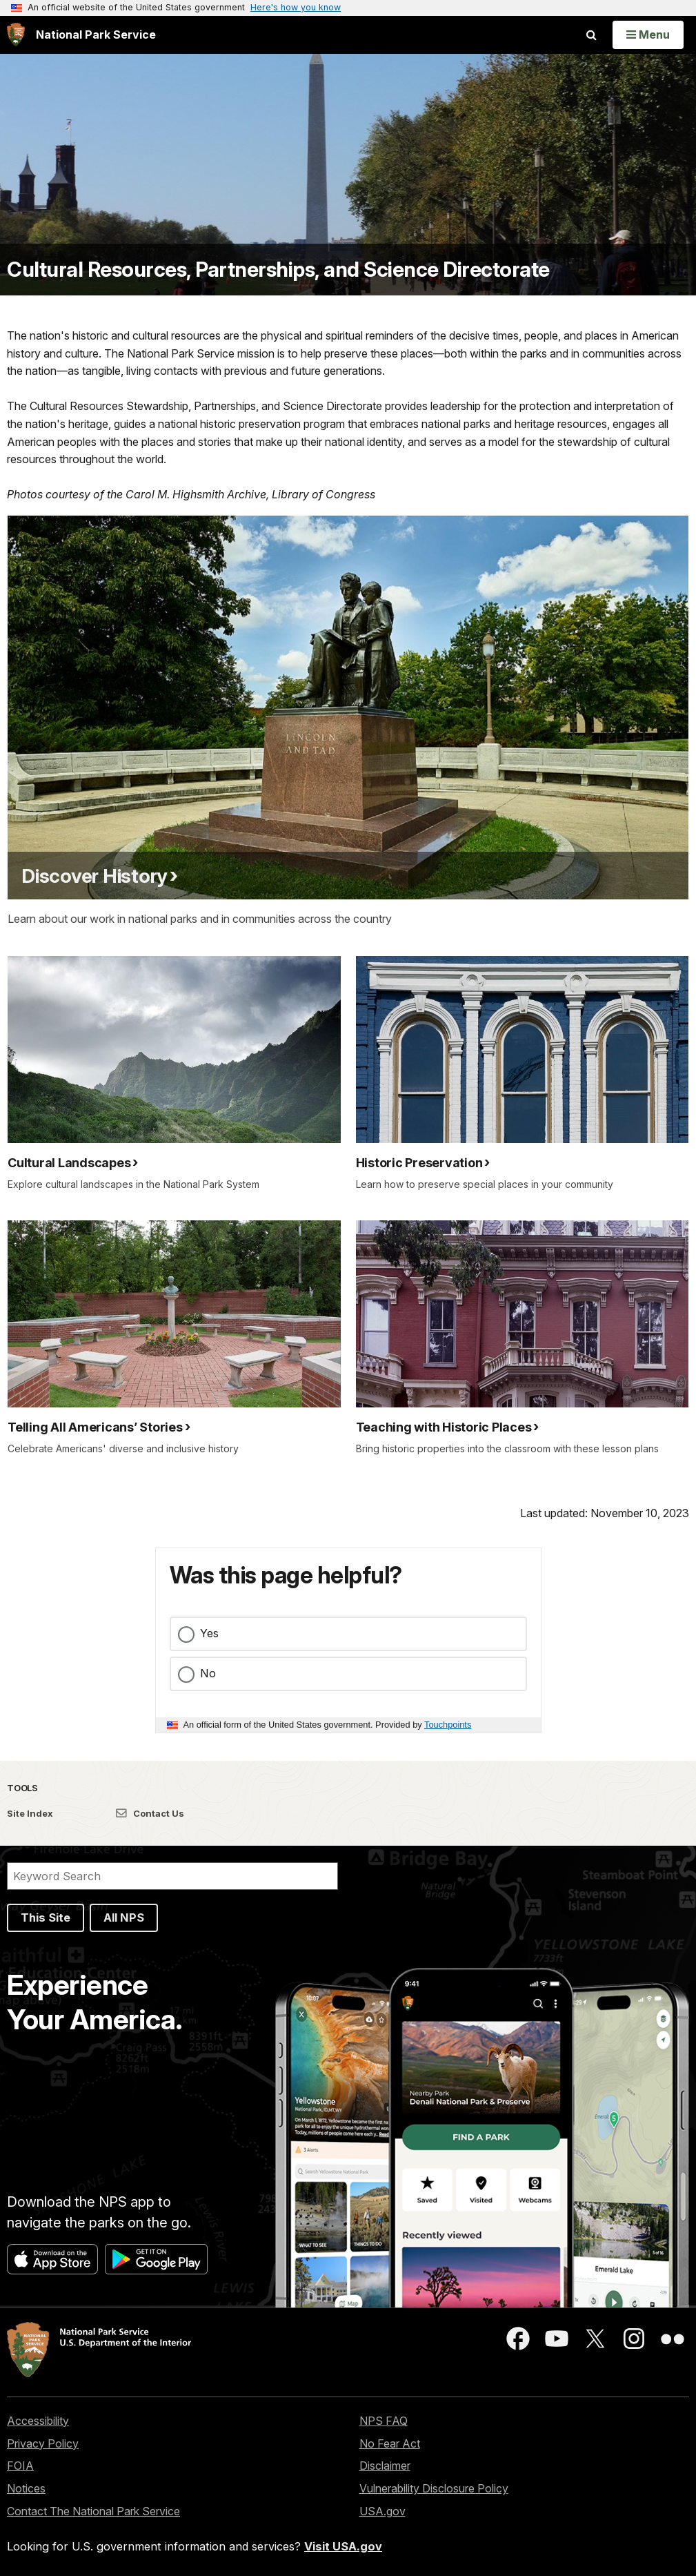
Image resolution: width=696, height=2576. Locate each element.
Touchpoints (447, 1724)
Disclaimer (384, 2465)
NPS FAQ (383, 2421)
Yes (209, 1633)
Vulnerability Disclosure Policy (433, 2488)
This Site (45, 1917)
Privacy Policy (43, 2443)
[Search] (172, 1876)
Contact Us (150, 1813)
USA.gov (382, 2511)
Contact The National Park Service (93, 2511)
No (208, 1673)
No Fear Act (389, 2443)
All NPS (123, 1917)
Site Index (30, 1813)
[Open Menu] (648, 34)
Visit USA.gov (343, 2546)
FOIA (20, 2465)
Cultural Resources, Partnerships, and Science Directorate (278, 269)
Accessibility (38, 2421)
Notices (26, 2488)
